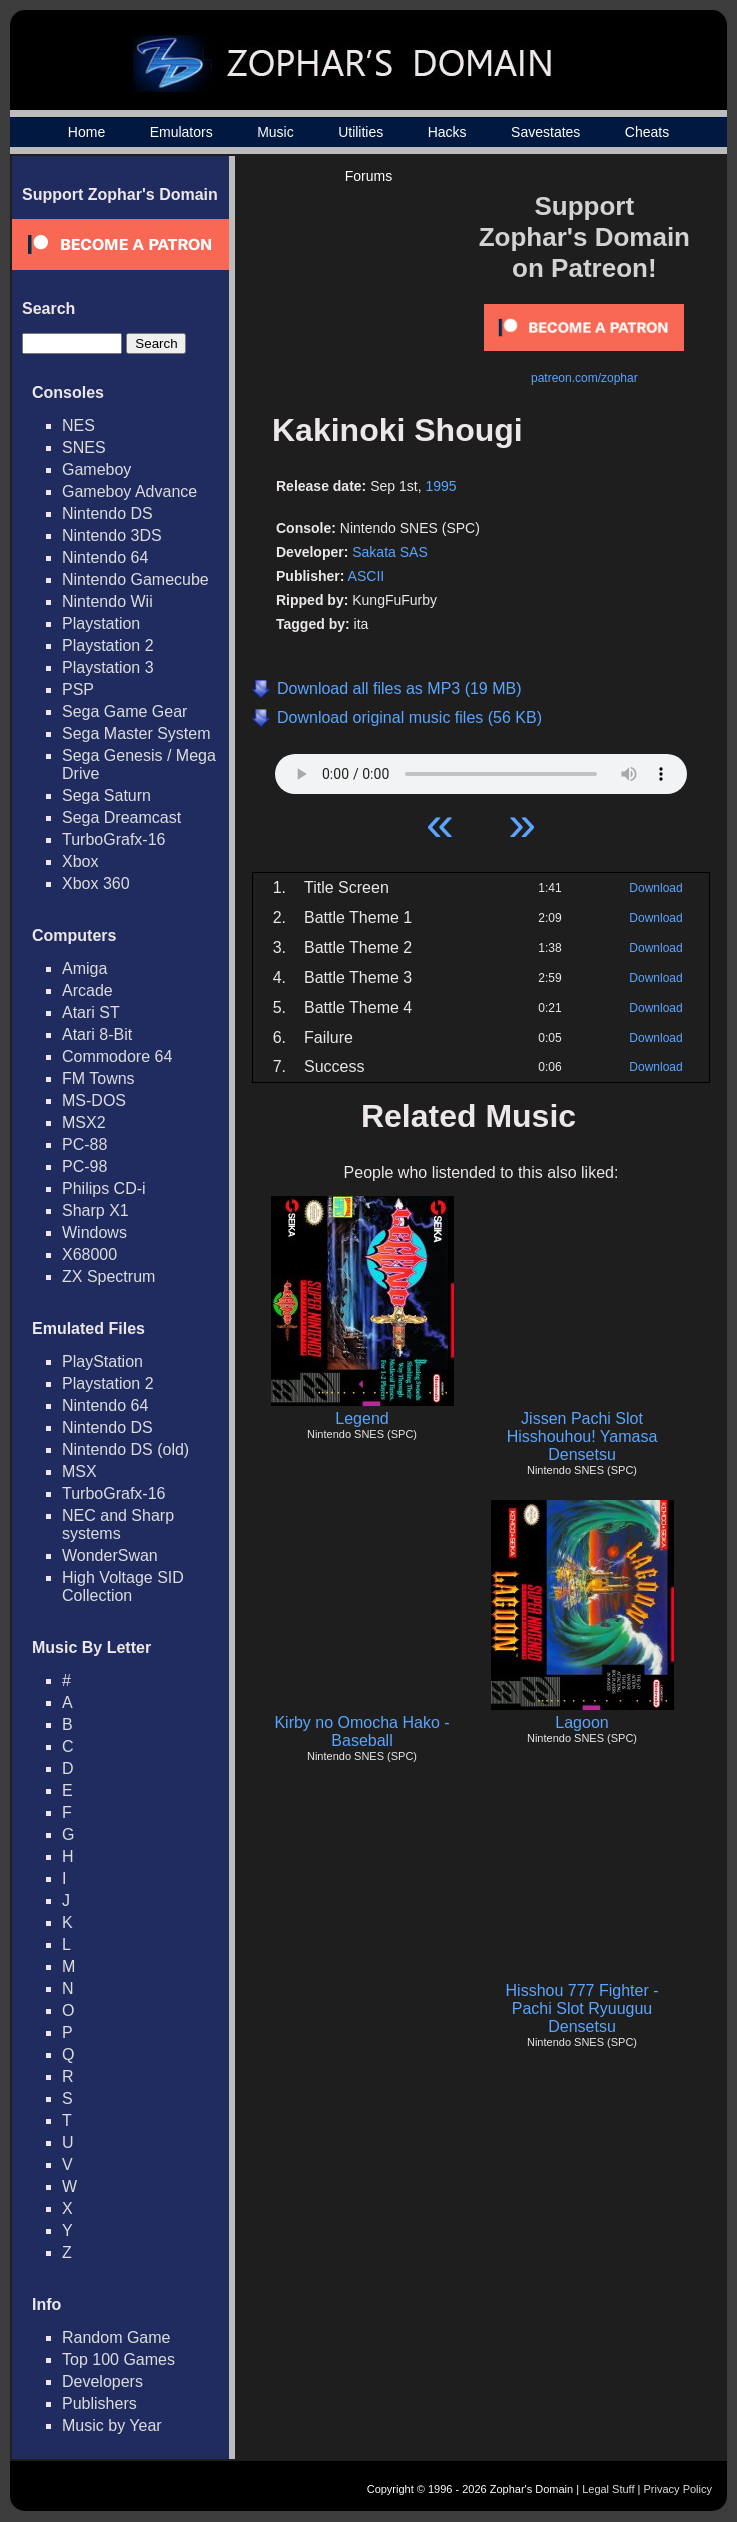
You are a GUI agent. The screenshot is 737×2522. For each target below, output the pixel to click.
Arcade (87, 990)
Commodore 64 (117, 1056)
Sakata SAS (390, 552)
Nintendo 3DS (112, 535)
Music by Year (112, 2425)
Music (275, 132)
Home (86, 132)
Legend (361, 1418)
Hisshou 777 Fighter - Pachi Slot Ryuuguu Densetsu (582, 2008)
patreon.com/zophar (584, 378)
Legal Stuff (608, 2489)
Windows (94, 1232)
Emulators (181, 132)
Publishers (99, 2403)
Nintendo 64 (105, 557)
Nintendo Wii (107, 601)
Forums (368, 176)
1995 (440, 486)
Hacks (447, 132)
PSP (78, 689)
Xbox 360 (96, 883)
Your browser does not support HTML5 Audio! (481, 769)
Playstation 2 (108, 645)
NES (78, 425)
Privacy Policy (678, 2489)
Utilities (360, 132)
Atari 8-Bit (97, 1034)
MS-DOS (94, 1100)
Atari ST (91, 1012)
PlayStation (102, 1361)
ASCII (366, 576)
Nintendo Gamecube (135, 579)
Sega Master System (136, 733)
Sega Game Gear (124, 711)
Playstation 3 (108, 667)
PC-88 (84, 1144)
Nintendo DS (107, 513)
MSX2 (84, 1122)
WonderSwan (110, 1555)
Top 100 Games (118, 2359)
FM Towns (98, 1078)
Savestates (545, 132)
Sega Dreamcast (121, 817)
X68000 (89, 1254)
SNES (84, 447)
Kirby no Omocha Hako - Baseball (361, 1731)
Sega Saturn (106, 795)
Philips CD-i (104, 1188)
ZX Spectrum (108, 1276)
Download (655, 888)
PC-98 (84, 1166)
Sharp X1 (95, 1210)
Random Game (116, 2337)
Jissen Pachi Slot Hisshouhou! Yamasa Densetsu (582, 1436)
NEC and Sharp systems (118, 1524)
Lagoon (581, 1722)
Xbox (80, 861)
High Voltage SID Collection (123, 1586)
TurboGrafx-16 (113, 839)
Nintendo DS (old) (125, 1449)
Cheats (647, 132)
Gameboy (96, 469)
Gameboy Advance (129, 491)
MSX (79, 1471)
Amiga (84, 968)
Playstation (101, 623)
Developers (102, 2381)
